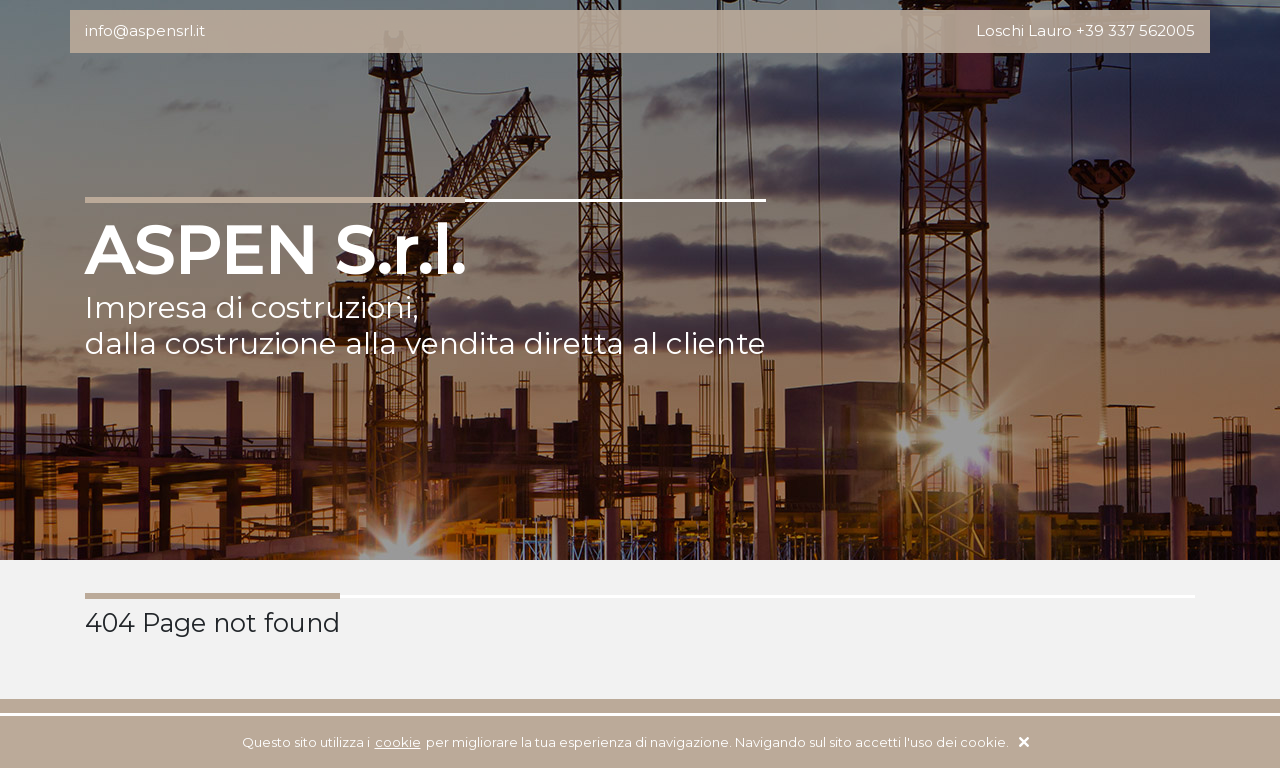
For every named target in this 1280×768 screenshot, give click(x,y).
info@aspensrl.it (145, 30)
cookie (398, 742)
